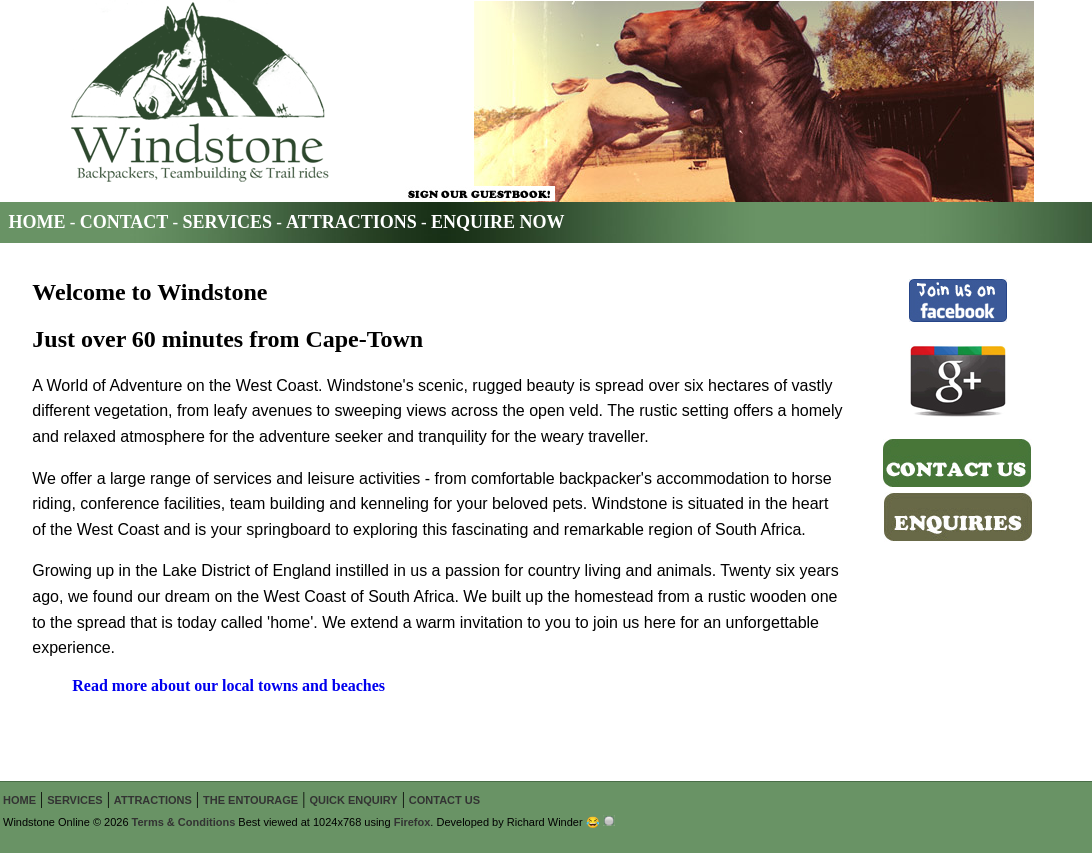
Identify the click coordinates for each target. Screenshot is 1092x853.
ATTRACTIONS (351, 222)
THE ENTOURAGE (250, 800)
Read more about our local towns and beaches (228, 685)
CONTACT (124, 222)
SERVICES (227, 222)
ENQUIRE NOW (498, 222)
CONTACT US (444, 800)
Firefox (412, 822)
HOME (37, 222)
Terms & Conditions (184, 822)
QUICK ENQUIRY (353, 800)
